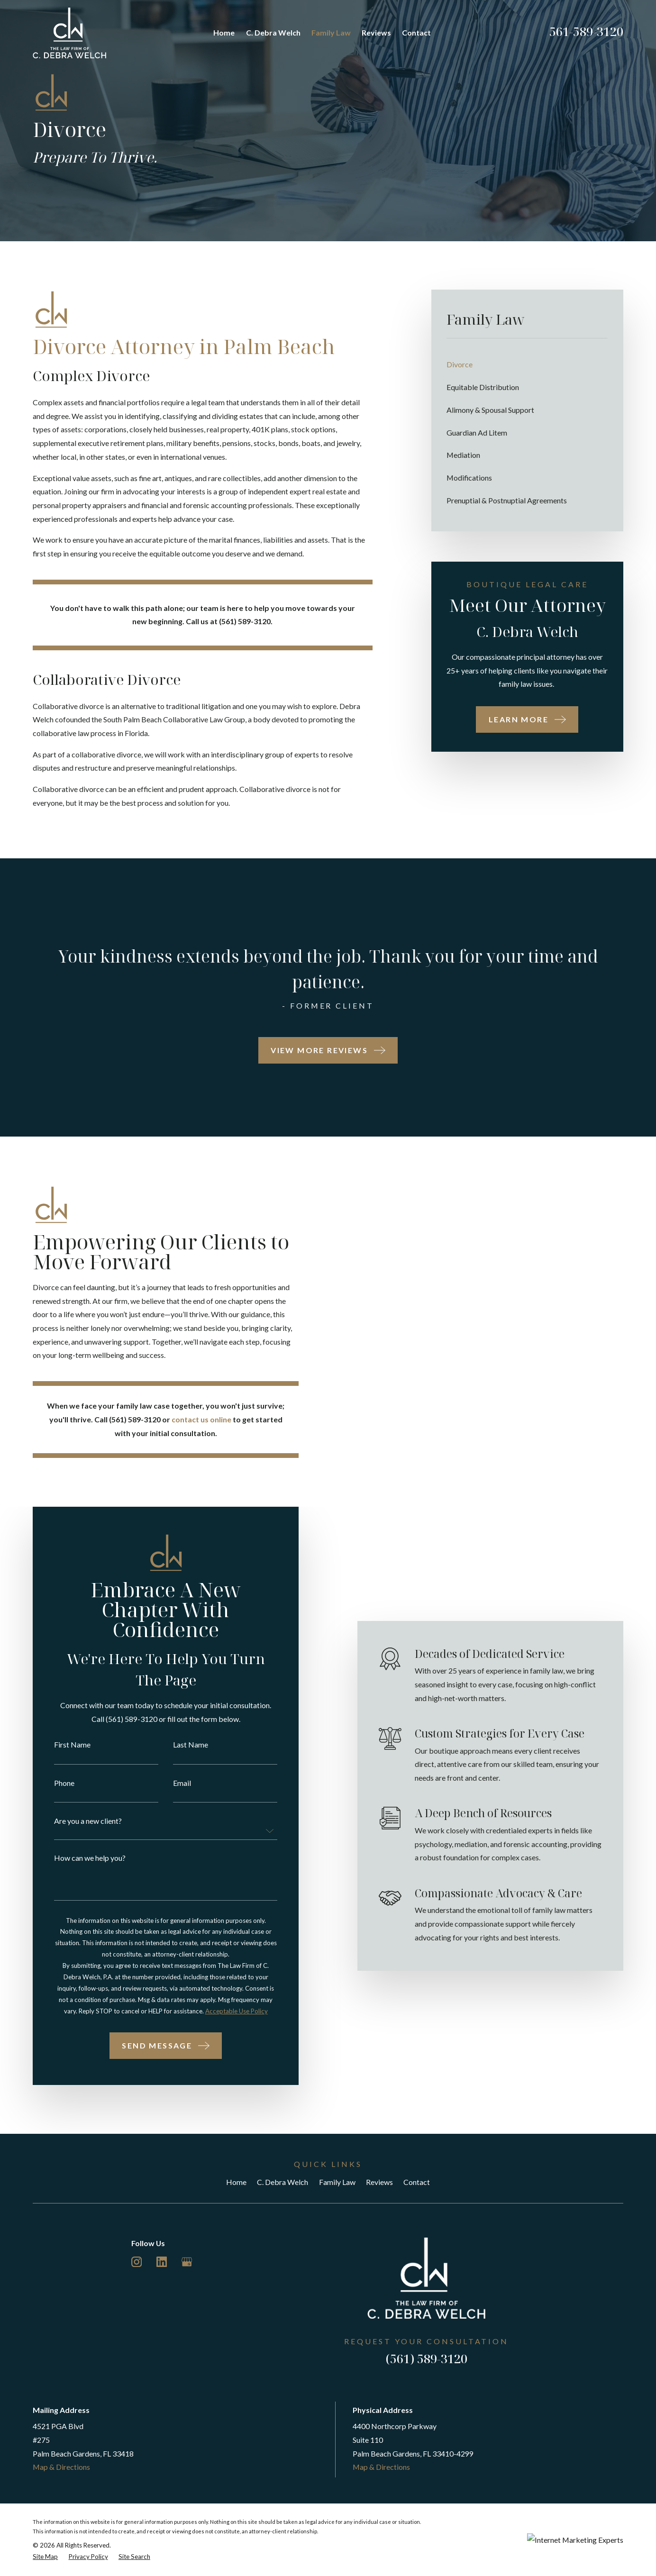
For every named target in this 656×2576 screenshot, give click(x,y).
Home (236, 2181)
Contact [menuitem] (416, 32)
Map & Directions (61, 2466)
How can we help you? (80, 1858)
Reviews (379, 2181)
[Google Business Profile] (187, 2262)
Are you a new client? (78, 1821)
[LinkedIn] (161, 2262)
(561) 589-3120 (426, 2358)
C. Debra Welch (282, 2181)
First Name (63, 1744)
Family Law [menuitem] (331, 32)
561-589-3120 (586, 31)
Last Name (181, 1744)
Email (173, 1783)
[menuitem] (527, 364)
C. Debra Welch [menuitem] (273, 32)
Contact (416, 2181)
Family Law (337, 2181)
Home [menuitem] (224, 32)
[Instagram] (136, 2262)
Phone (55, 1783)
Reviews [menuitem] (376, 32)
